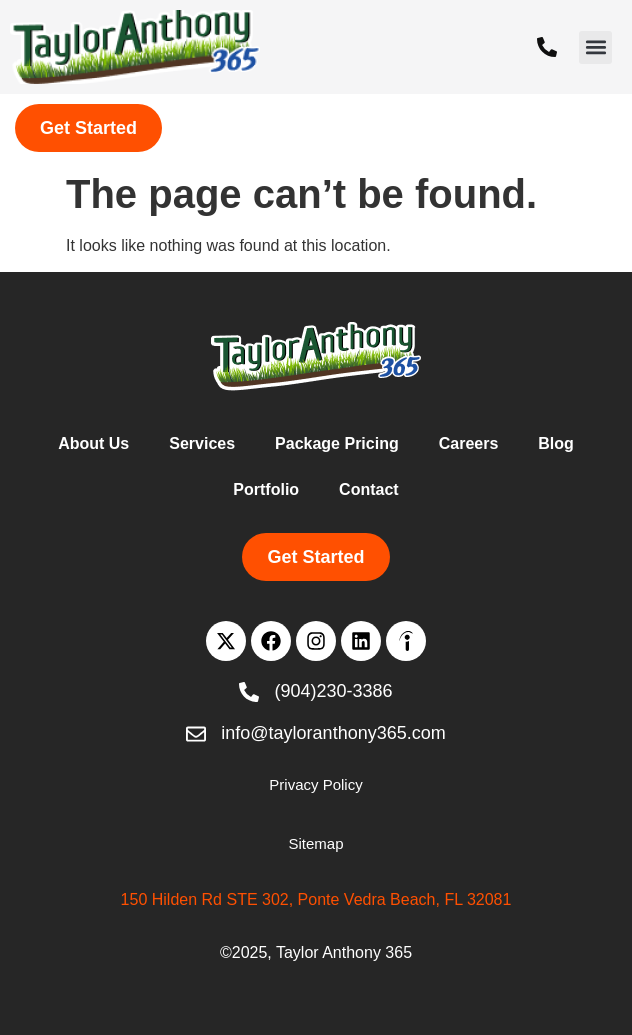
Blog (556, 443)
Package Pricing (337, 443)
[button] (595, 47)
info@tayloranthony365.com (333, 733)
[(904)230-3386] (547, 47)
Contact (369, 489)
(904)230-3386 (333, 691)
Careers (469, 443)
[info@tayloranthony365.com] (196, 734)
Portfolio (266, 489)
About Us (93, 443)
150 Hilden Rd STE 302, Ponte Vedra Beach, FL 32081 (316, 899)
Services (202, 443)
